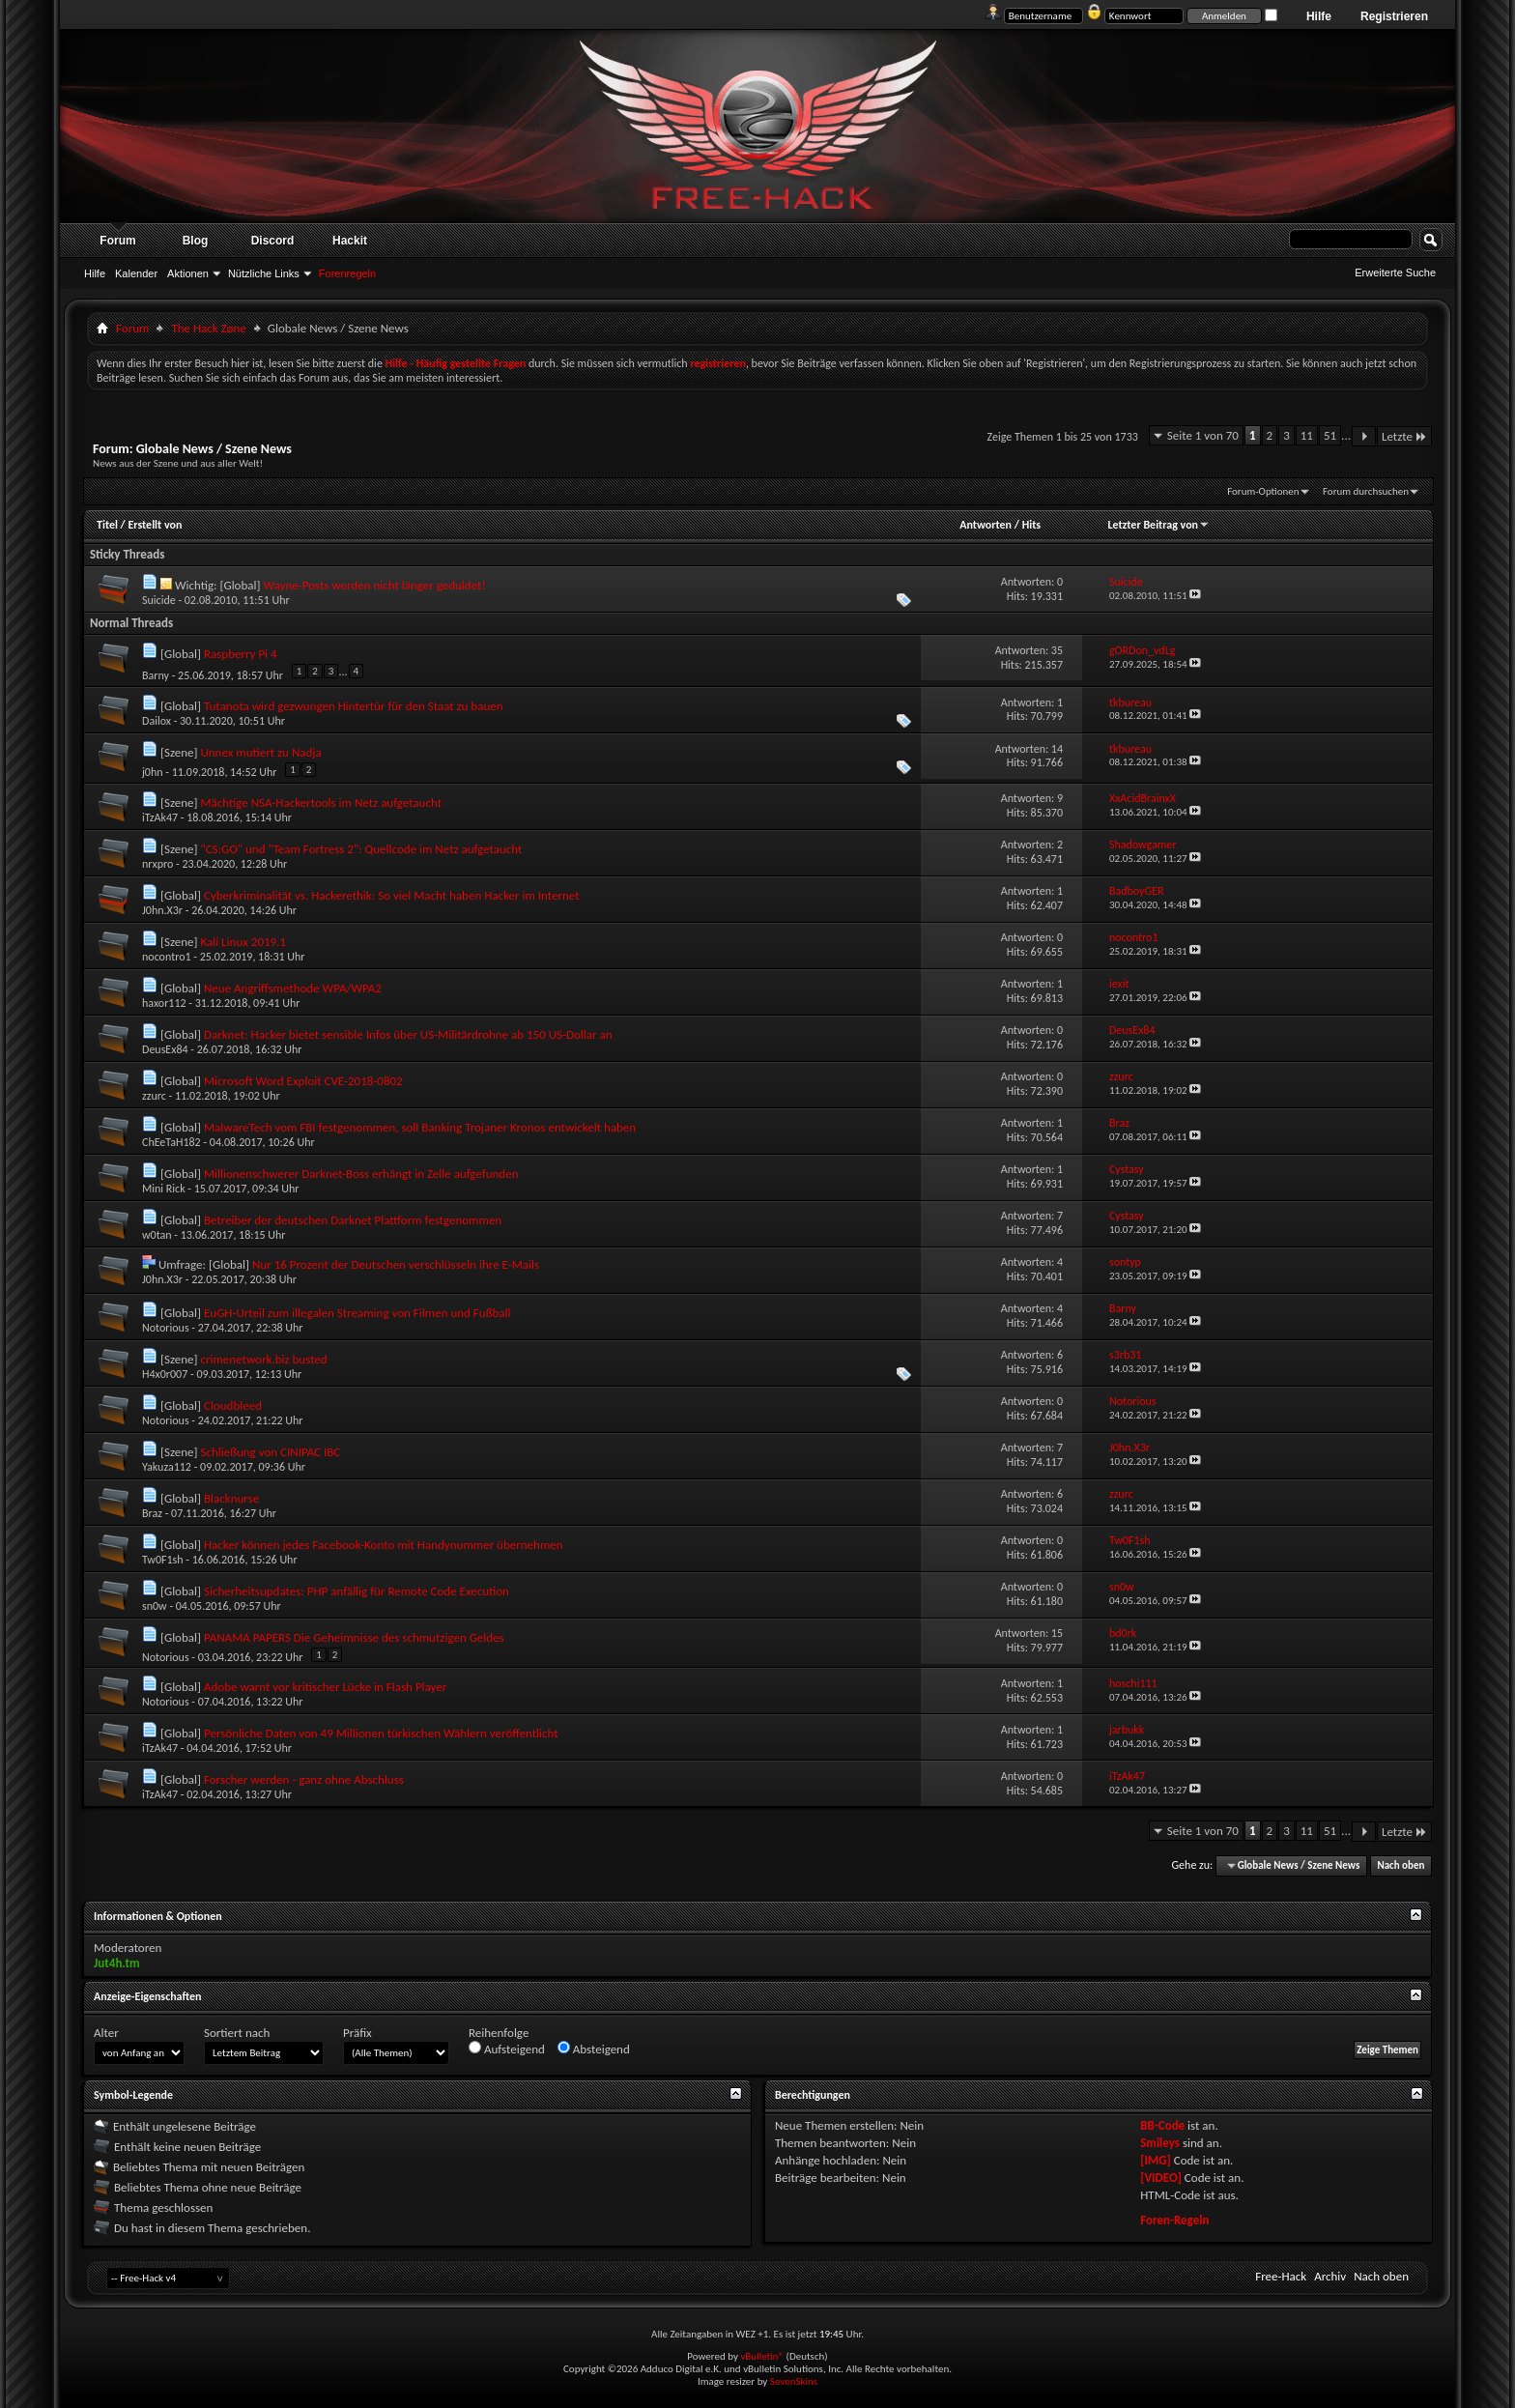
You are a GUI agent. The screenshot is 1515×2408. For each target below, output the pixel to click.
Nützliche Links (264, 273)
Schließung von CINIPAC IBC (270, 1452)
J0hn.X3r (162, 910)
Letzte (1404, 436)
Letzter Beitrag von (1158, 524)
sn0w (154, 1606)
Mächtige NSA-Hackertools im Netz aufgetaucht (321, 802)
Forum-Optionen (1263, 491)
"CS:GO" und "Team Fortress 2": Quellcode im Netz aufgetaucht (361, 849)
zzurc (154, 1096)
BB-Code (1162, 2125)
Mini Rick (164, 1188)
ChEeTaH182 (171, 1142)
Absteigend (593, 2048)
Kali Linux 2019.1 (243, 941)
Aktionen (188, 273)
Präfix (357, 2032)
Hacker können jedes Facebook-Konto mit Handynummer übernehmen (383, 1544)
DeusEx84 (165, 1049)
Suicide (159, 600)
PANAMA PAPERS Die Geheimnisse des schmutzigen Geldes (354, 1637)
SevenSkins (793, 2381)
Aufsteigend (507, 2048)
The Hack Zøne (208, 328)
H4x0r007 (164, 1374)
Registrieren (1394, 16)
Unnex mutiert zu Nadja (260, 752)
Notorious (165, 1327)
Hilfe (1318, 16)
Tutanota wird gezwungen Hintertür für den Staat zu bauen (353, 706)
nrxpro (157, 864)
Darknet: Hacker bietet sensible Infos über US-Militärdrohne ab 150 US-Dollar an (408, 1034)
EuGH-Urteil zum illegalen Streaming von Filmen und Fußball (357, 1312)
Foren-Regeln (1174, 2220)
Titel (107, 524)
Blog (196, 240)
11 (1307, 435)
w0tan (157, 1235)
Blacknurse (231, 1498)
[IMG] (1155, 2160)
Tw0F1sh (163, 1559)
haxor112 (164, 1003)
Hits (1031, 524)
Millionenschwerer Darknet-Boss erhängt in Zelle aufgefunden (361, 1173)
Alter (106, 2032)
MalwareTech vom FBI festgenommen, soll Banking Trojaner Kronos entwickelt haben (420, 1127)
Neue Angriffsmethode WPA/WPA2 (293, 988)
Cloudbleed (233, 1405)
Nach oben (1400, 1865)
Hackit (349, 240)
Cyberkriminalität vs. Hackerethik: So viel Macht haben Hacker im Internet (392, 895)
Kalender (136, 273)
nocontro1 (166, 956)
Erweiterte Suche (1395, 272)
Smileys (1160, 2143)
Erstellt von (155, 524)
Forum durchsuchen (1366, 491)
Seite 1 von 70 (1203, 435)
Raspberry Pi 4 (240, 653)
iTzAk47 (160, 817)
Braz (152, 1513)
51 (1330, 435)
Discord (273, 240)
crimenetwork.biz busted (263, 1359)
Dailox (156, 721)
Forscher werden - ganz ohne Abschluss (304, 1779)
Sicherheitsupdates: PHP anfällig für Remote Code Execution (356, 1591)
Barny (155, 675)
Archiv (1330, 2276)
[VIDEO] (1161, 2177)
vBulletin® (762, 2356)
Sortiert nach (237, 2032)
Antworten (985, 524)
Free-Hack (1280, 2276)
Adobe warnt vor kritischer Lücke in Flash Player (325, 1686)
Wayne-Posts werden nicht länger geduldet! (374, 585)
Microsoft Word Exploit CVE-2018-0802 (303, 1081)
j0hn (152, 772)
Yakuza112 (166, 1467)
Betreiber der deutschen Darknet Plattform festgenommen (352, 1220)
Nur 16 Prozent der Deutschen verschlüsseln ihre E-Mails (395, 1264)
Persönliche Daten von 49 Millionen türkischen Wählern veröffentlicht (381, 1733)
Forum (117, 240)
